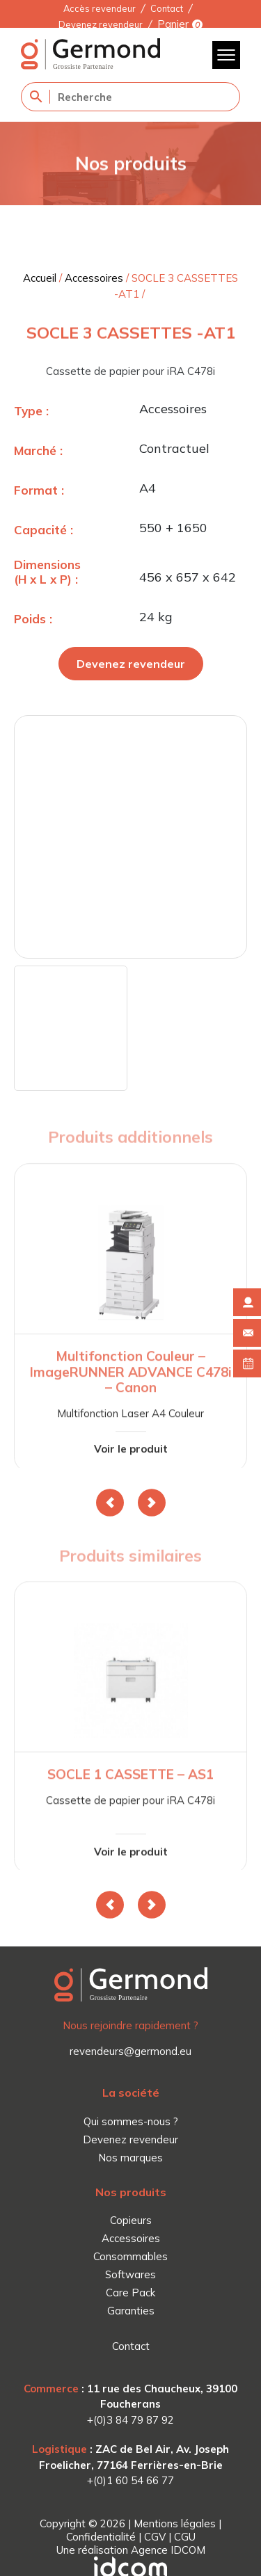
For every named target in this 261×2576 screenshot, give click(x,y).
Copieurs (131, 2220)
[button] (110, 1503)
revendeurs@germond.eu (130, 2051)
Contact (166, 8)
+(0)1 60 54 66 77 (130, 2480)
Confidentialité (101, 2536)
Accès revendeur (99, 8)
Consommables (130, 2256)
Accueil (39, 278)
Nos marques (130, 2157)
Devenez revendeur (100, 24)
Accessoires (94, 278)
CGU (185, 2536)
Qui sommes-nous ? (131, 2121)
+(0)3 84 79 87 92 (130, 2419)
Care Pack (130, 2292)
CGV (155, 2536)
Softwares (130, 2274)
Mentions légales (175, 2523)
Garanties (131, 2310)
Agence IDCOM (168, 2550)
